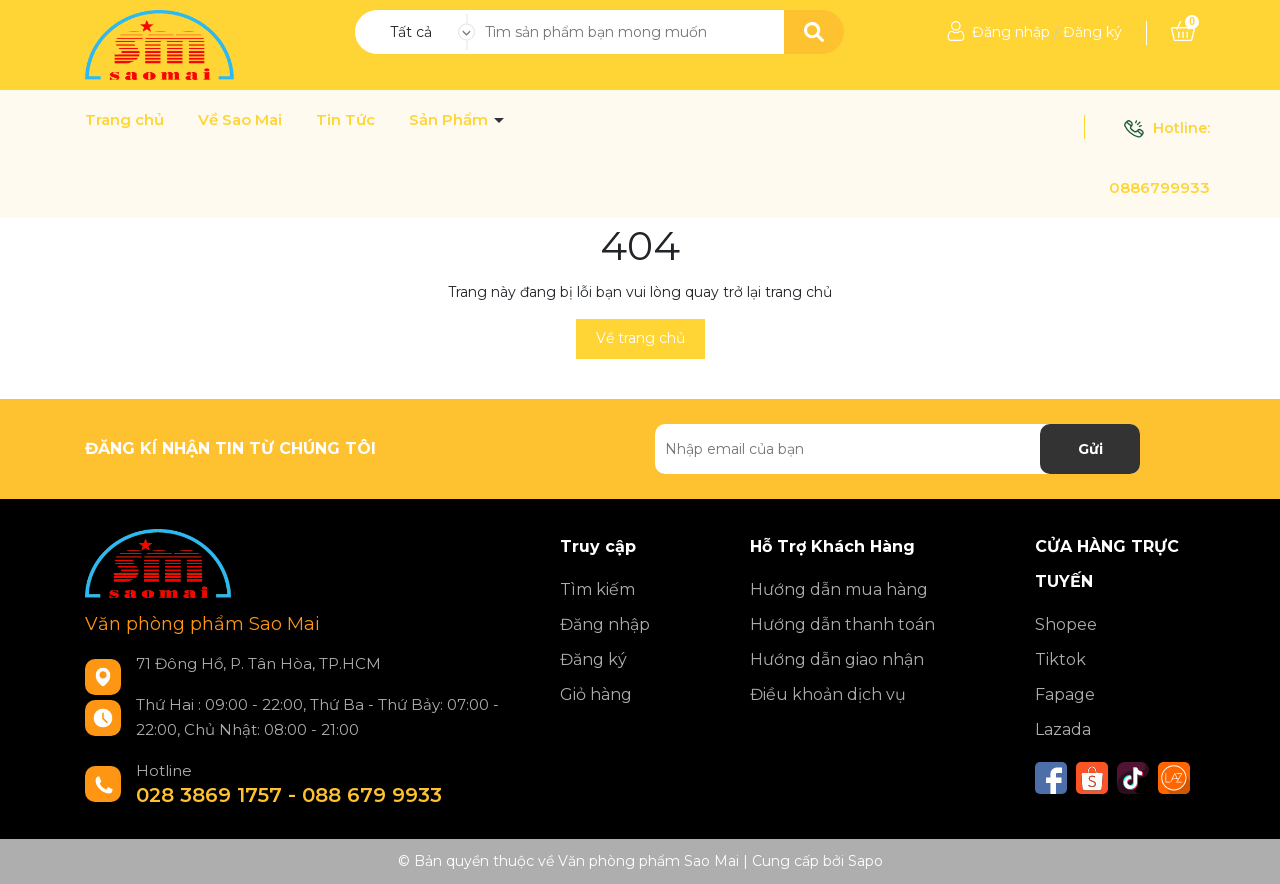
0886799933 (1159, 187)
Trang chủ (124, 120)
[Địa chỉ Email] (897, 449)
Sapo (865, 861)
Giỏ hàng (596, 694)
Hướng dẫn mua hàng (839, 589)
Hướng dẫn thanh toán (842, 624)
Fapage (1065, 694)
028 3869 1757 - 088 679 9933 (289, 795)
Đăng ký (1092, 32)
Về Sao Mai (240, 120)
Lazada (1063, 729)
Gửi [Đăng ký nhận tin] (1090, 449)
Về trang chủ (640, 338)
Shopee (1066, 624)
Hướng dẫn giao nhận (837, 659)
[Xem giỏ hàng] (1183, 32)
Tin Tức (345, 120)
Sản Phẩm (450, 120)
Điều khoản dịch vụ (828, 694)
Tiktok (1060, 659)
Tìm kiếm (597, 589)
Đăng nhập (1011, 32)
